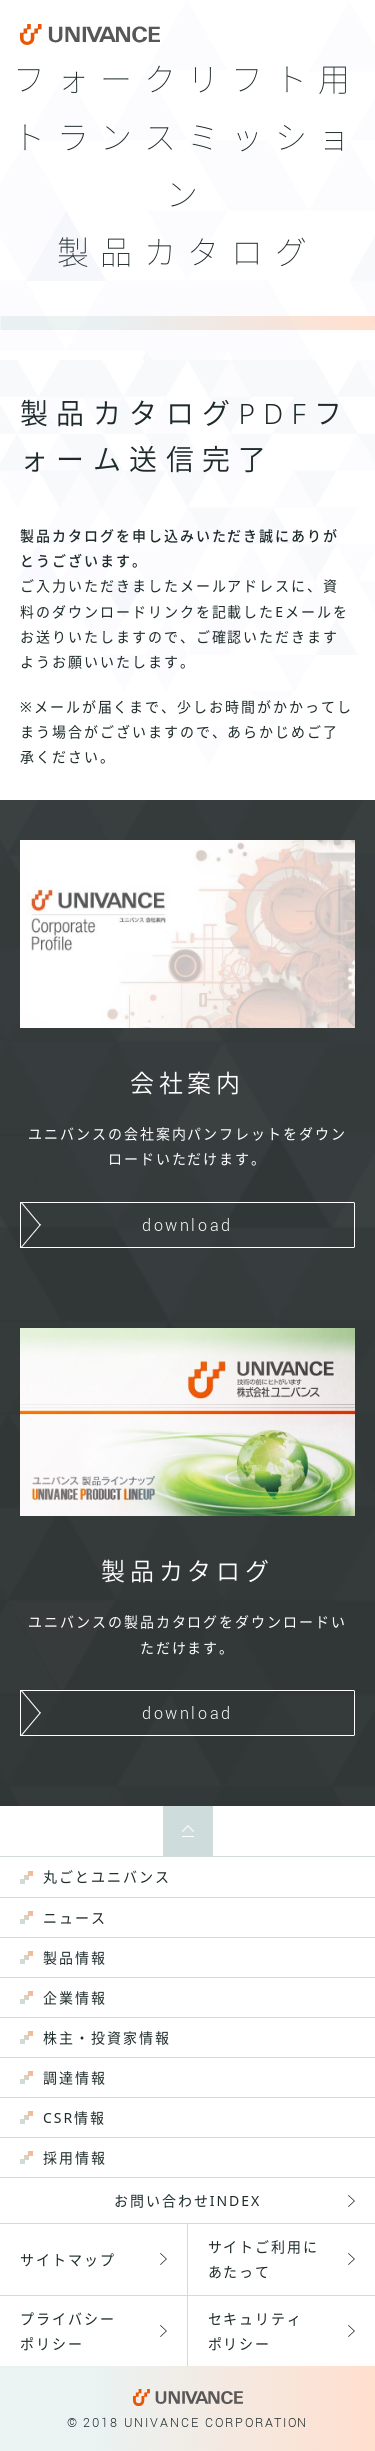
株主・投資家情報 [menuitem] (107, 2037)
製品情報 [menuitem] (75, 1957)
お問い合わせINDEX (187, 2200)
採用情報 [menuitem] (75, 2157)
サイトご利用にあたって (264, 2259)
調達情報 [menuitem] (75, 2077)
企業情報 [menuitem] (75, 1997)
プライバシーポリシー (68, 2331)
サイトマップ (68, 2259)
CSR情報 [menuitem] (74, 2117)
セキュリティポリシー (256, 2331)
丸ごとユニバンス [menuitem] (107, 1876)
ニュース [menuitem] (75, 1917)
